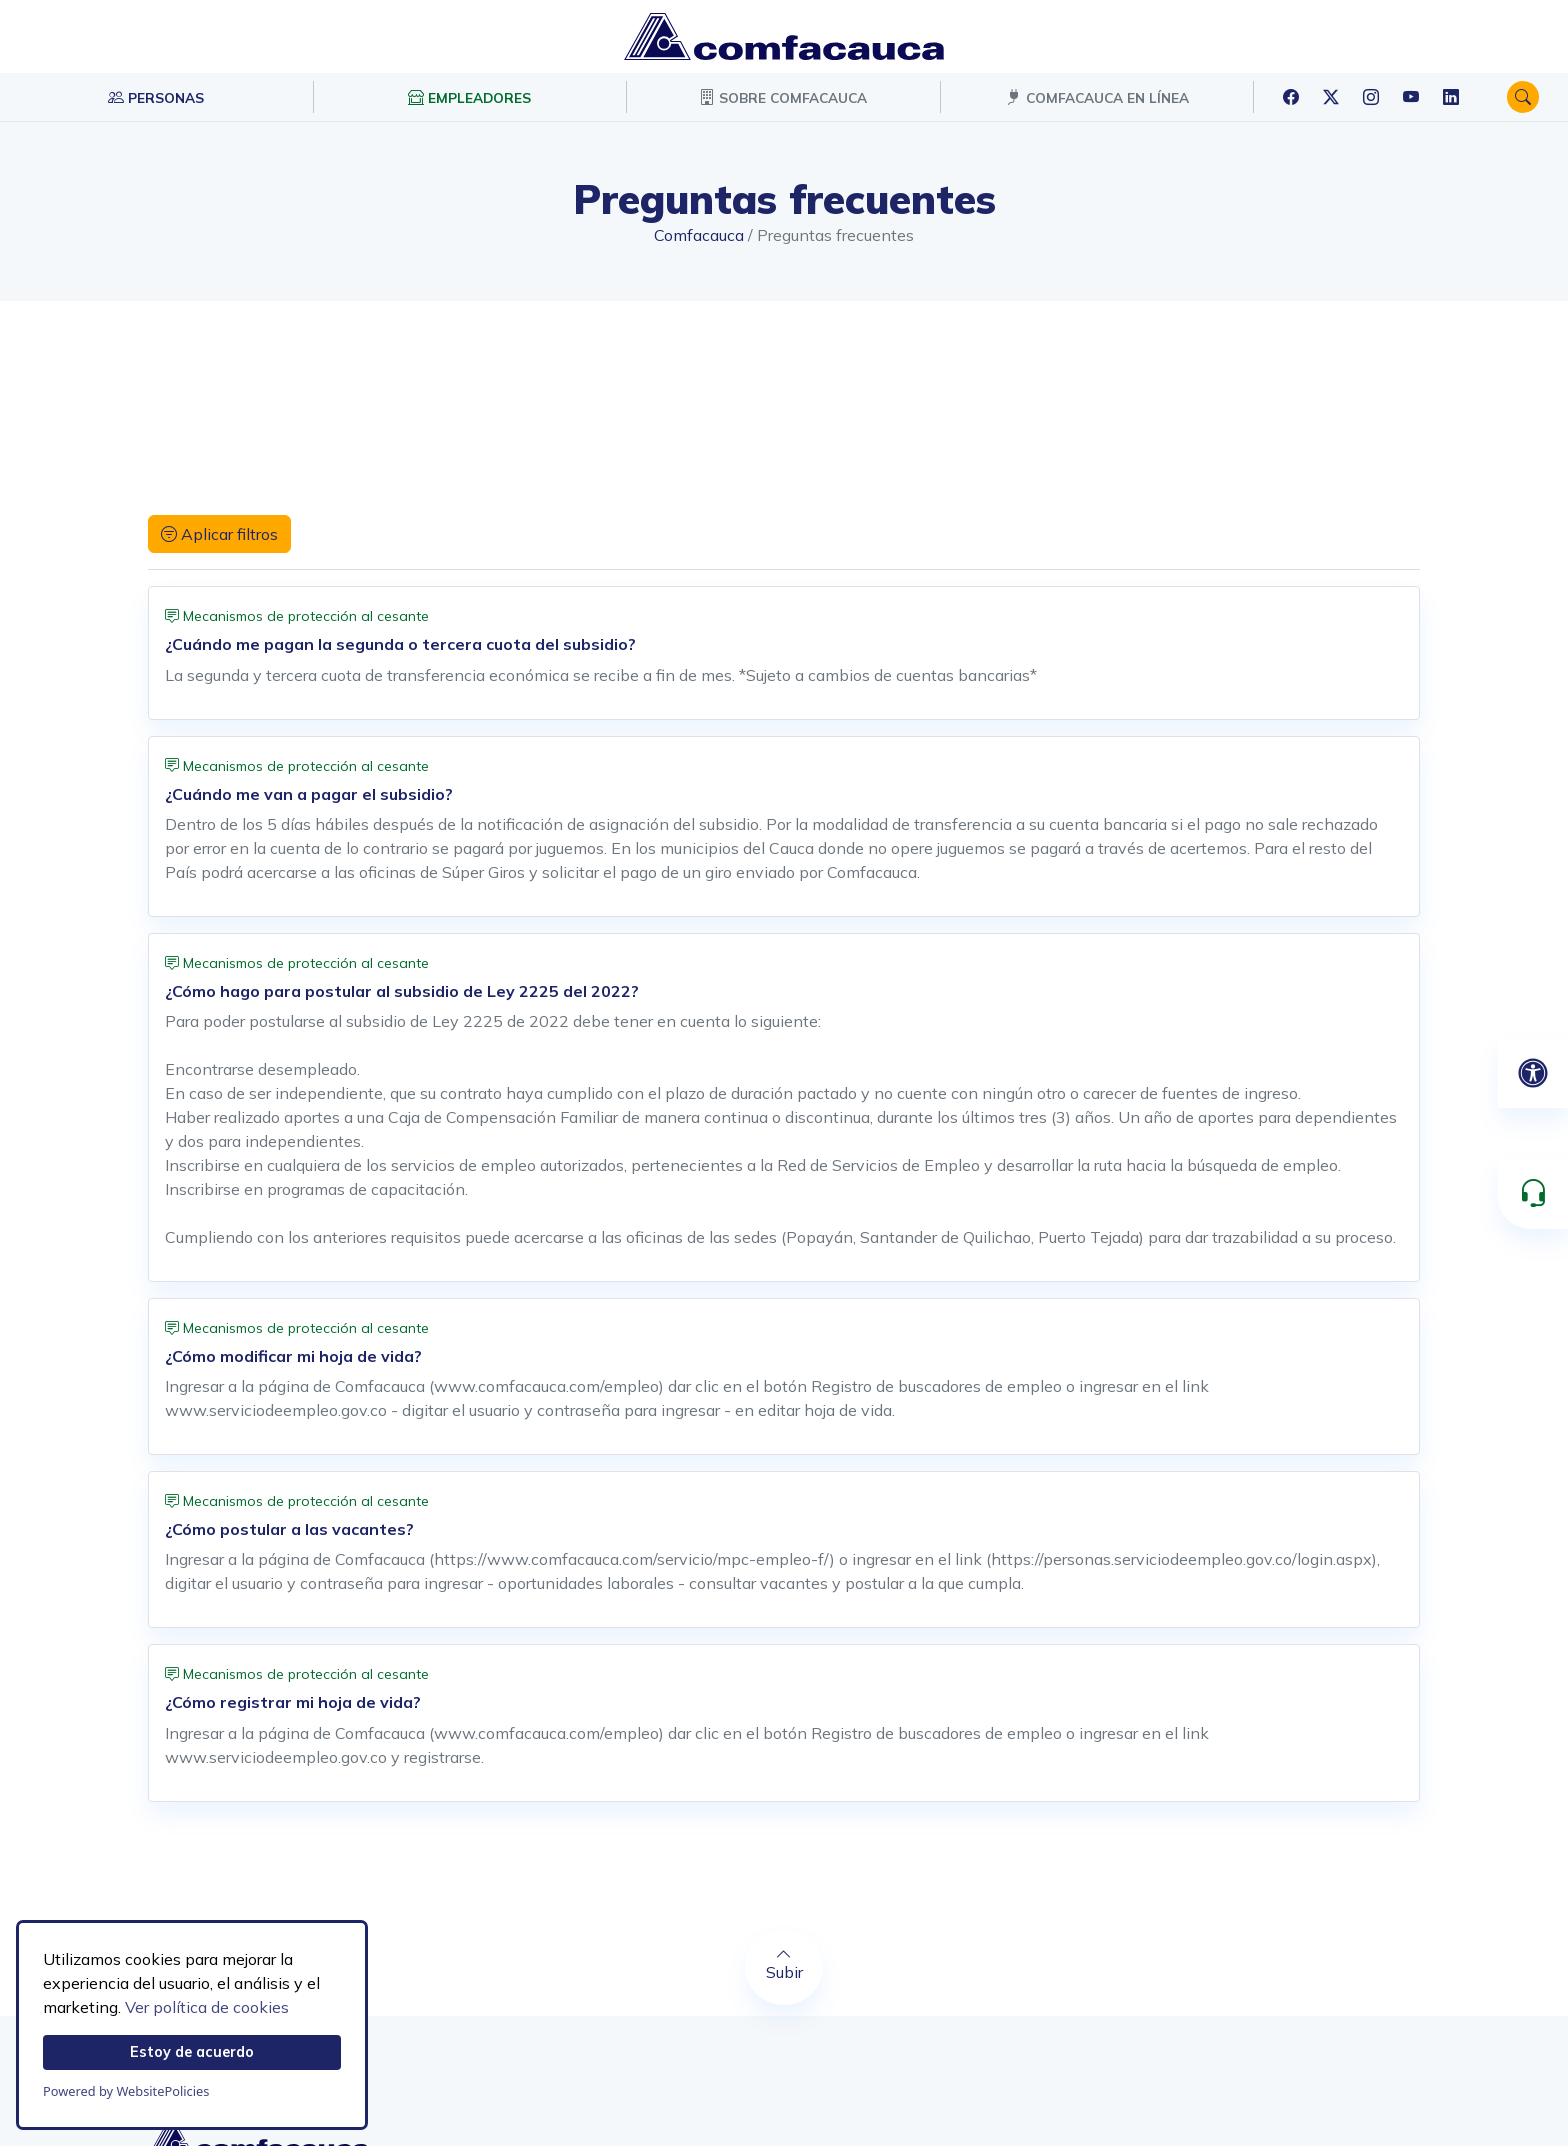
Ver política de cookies (207, 2007)
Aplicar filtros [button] (219, 534)
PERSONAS (156, 97)
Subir (784, 1964)
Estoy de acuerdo (192, 2052)
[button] (1523, 97)
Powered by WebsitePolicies (126, 2091)
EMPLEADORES (469, 97)
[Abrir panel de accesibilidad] (1533, 1073)
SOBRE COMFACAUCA (783, 97)
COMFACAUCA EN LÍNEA (1097, 97)
